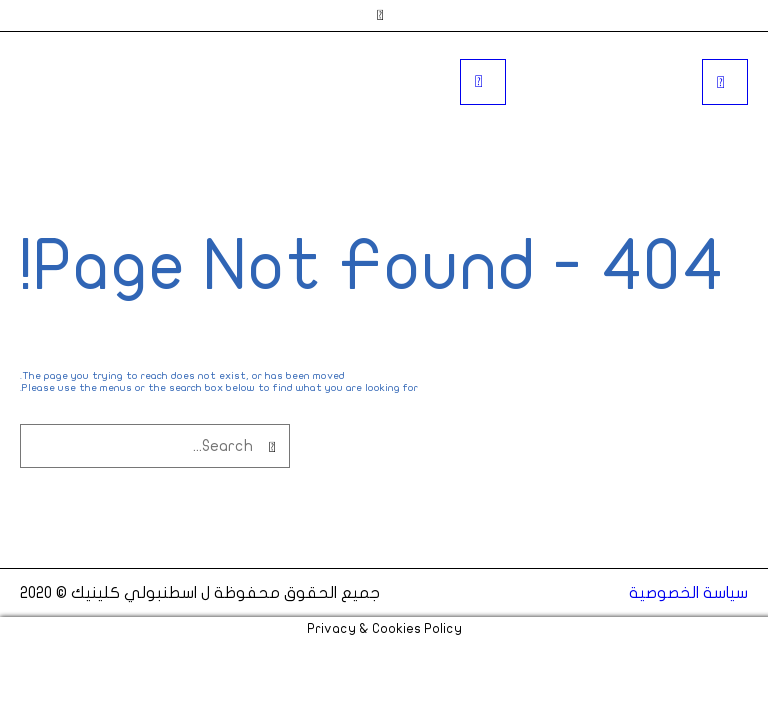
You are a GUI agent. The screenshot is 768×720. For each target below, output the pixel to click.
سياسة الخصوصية (688, 593)
